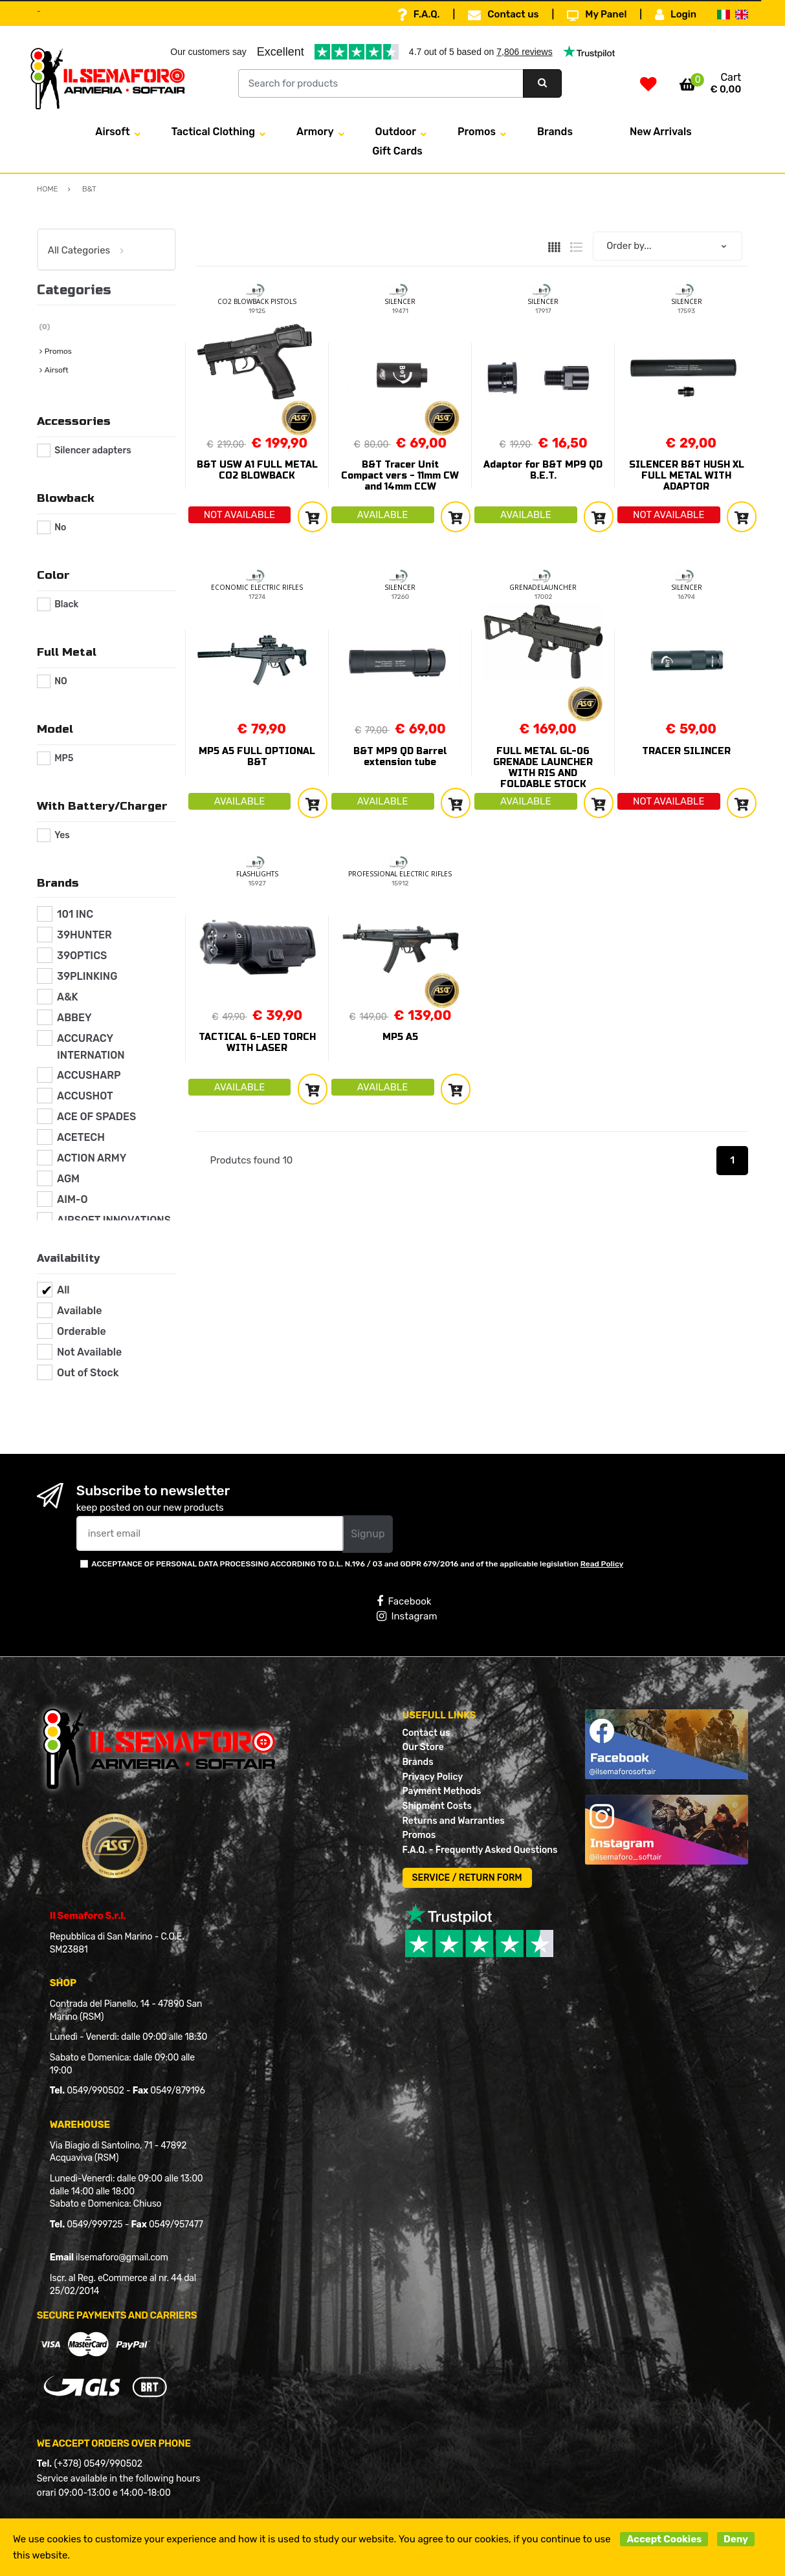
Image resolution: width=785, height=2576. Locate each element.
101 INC (75, 914)
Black (66, 604)
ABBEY (74, 1018)
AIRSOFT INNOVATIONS (114, 1220)
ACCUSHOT (85, 1096)
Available (79, 1310)
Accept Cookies (664, 2539)
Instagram (407, 1616)
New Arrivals (661, 131)
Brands (555, 131)
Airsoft (112, 131)
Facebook (404, 1601)
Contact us (503, 14)
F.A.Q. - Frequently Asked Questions (480, 1850)
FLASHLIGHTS (257, 873)
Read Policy (602, 1563)
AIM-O (72, 1199)
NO (60, 681)
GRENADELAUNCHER (543, 587)
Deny (736, 2539)
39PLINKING (87, 976)
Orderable (81, 1331)
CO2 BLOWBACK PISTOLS (256, 301)
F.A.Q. (418, 14)
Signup (367, 1534)
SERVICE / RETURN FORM (467, 1877)
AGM (68, 1179)
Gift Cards (397, 151)
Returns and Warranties (454, 1820)
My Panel (596, 14)
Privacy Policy (433, 1776)
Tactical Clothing (213, 131)
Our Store (423, 1747)
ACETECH (81, 1137)
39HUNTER (84, 935)
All (63, 1290)
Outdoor (395, 131)
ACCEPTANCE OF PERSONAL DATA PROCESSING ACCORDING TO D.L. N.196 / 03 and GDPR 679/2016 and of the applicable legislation (357, 1563)
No (60, 527)
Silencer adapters (92, 450)
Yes (62, 835)
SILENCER (399, 301)
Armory (315, 131)
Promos (477, 131)
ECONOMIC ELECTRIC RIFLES (257, 587)
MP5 (63, 758)
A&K (67, 997)
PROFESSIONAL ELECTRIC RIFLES (400, 873)
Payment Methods (442, 1791)
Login (675, 14)
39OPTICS (82, 955)
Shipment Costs (437, 1806)
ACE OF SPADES (96, 1116)
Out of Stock (87, 1373)
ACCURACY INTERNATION (91, 1046)
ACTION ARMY (91, 1158)
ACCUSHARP (89, 1075)
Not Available (89, 1352)
